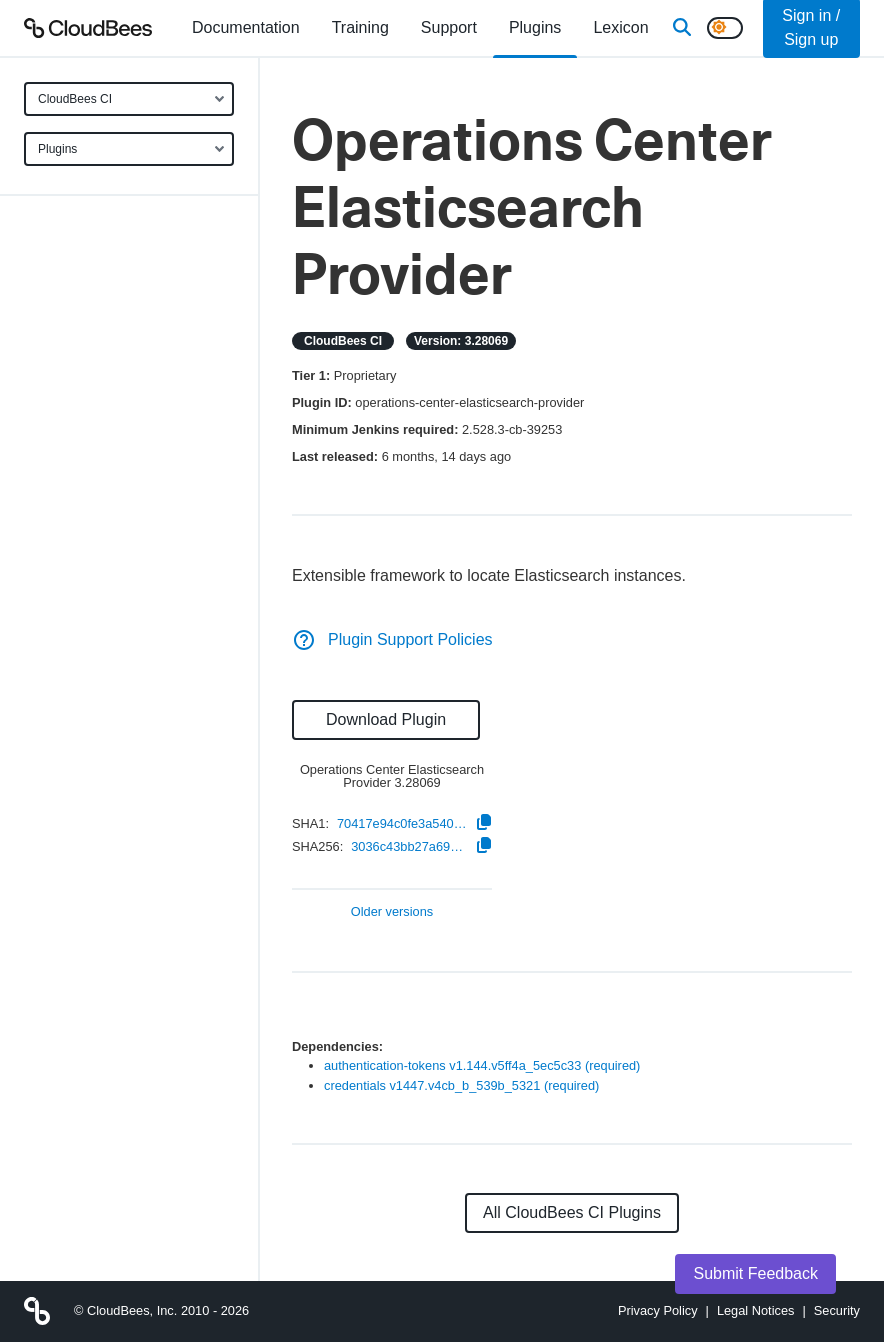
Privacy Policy (658, 1310)
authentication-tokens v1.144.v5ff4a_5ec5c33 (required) (482, 1065)
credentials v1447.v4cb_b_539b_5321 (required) (461, 1085)
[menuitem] (246, 28)
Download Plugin (386, 719)
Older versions (392, 912)
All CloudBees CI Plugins (572, 1212)
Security (837, 1310)
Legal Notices (756, 1310)
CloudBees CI (75, 99)
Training (360, 27)
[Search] (682, 28)
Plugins (57, 149)
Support (449, 27)
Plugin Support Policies (392, 639)
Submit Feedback (755, 1273)
